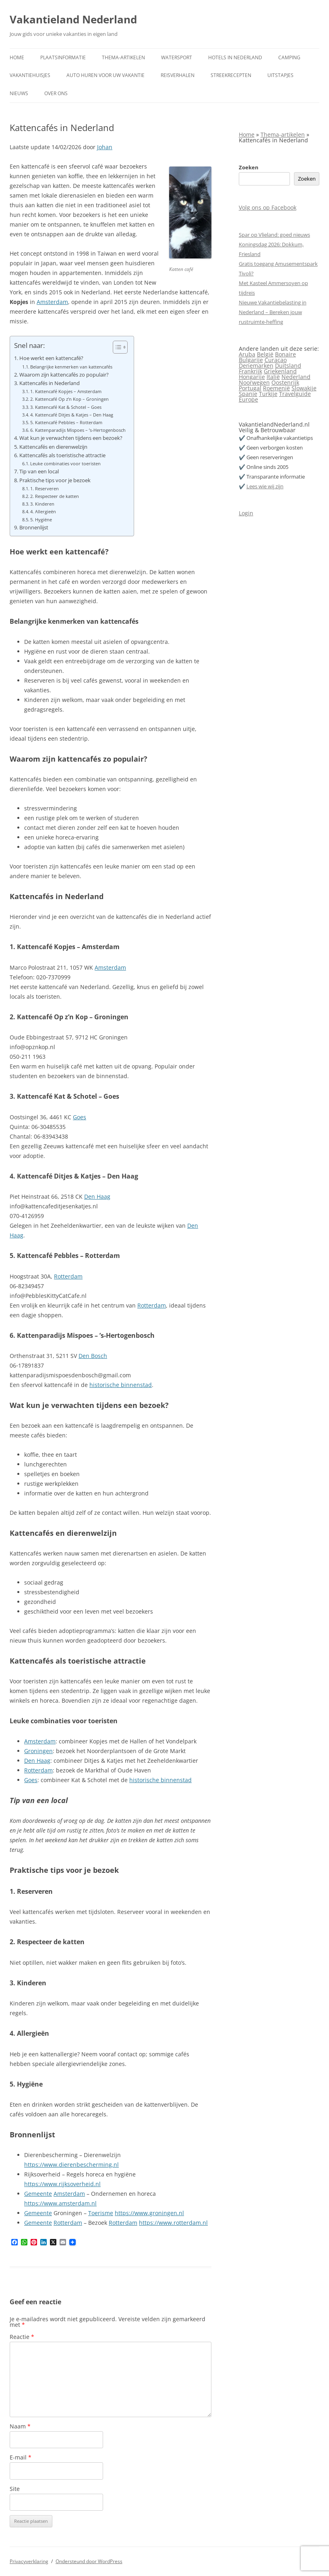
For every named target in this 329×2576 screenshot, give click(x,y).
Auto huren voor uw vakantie (105, 75)
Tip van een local (39, 471)
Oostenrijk (285, 382)
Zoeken (249, 167)
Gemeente (38, 2193)
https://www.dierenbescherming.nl (71, 2164)
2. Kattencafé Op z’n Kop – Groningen (69, 399)
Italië (273, 377)
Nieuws (19, 93)
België (265, 354)
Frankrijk (250, 371)
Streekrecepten (231, 75)
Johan (104, 147)
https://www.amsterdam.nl (60, 2203)
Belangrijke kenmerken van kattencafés (71, 367)
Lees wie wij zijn (264, 486)
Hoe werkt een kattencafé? (51, 358)
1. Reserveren (44, 488)
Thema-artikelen (123, 57)
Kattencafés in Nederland (49, 383)
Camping (289, 57)
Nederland (295, 377)
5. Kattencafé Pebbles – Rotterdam (66, 422)
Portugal (250, 388)
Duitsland (288, 365)
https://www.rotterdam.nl (173, 2222)
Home (17, 57)
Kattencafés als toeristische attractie (62, 455)
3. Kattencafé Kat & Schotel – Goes (65, 407)
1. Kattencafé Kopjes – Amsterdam (65, 391)
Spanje (248, 394)
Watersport (176, 57)
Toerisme (100, 2213)
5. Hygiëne (41, 519)
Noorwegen (254, 382)
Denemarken (256, 365)
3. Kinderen (42, 504)
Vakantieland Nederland (73, 19)
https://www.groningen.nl (149, 2213)
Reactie (22, 2337)
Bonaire (285, 354)
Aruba (247, 354)
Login (246, 513)
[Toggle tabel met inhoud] (116, 347)
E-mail (20, 2457)
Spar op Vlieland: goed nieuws (274, 234)
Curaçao (276, 360)
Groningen (38, 1751)
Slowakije (304, 388)
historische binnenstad (120, 1385)
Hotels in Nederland (235, 57)
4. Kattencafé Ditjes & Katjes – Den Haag (71, 415)
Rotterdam (68, 1276)
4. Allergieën (43, 511)
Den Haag (97, 1196)
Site (15, 2489)
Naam (20, 2426)
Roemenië (276, 388)
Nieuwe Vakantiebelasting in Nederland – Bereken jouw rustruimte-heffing (272, 312)
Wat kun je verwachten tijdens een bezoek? (70, 438)
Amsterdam (52, 302)
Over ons (56, 93)
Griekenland (280, 371)
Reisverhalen (178, 75)
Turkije (268, 394)
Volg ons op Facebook (267, 207)
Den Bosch (93, 1356)
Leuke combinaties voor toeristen (65, 463)
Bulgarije (251, 360)
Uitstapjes (280, 75)
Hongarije (252, 377)
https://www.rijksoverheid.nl (62, 2184)
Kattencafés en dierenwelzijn (53, 447)
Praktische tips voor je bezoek (55, 480)
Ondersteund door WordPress (89, 2561)
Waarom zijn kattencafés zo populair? (64, 374)
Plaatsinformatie (63, 57)
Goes (79, 1117)
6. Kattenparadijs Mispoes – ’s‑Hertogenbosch (78, 430)
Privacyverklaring (29, 2561)
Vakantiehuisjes (30, 75)
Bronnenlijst (33, 527)
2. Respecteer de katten (54, 496)
